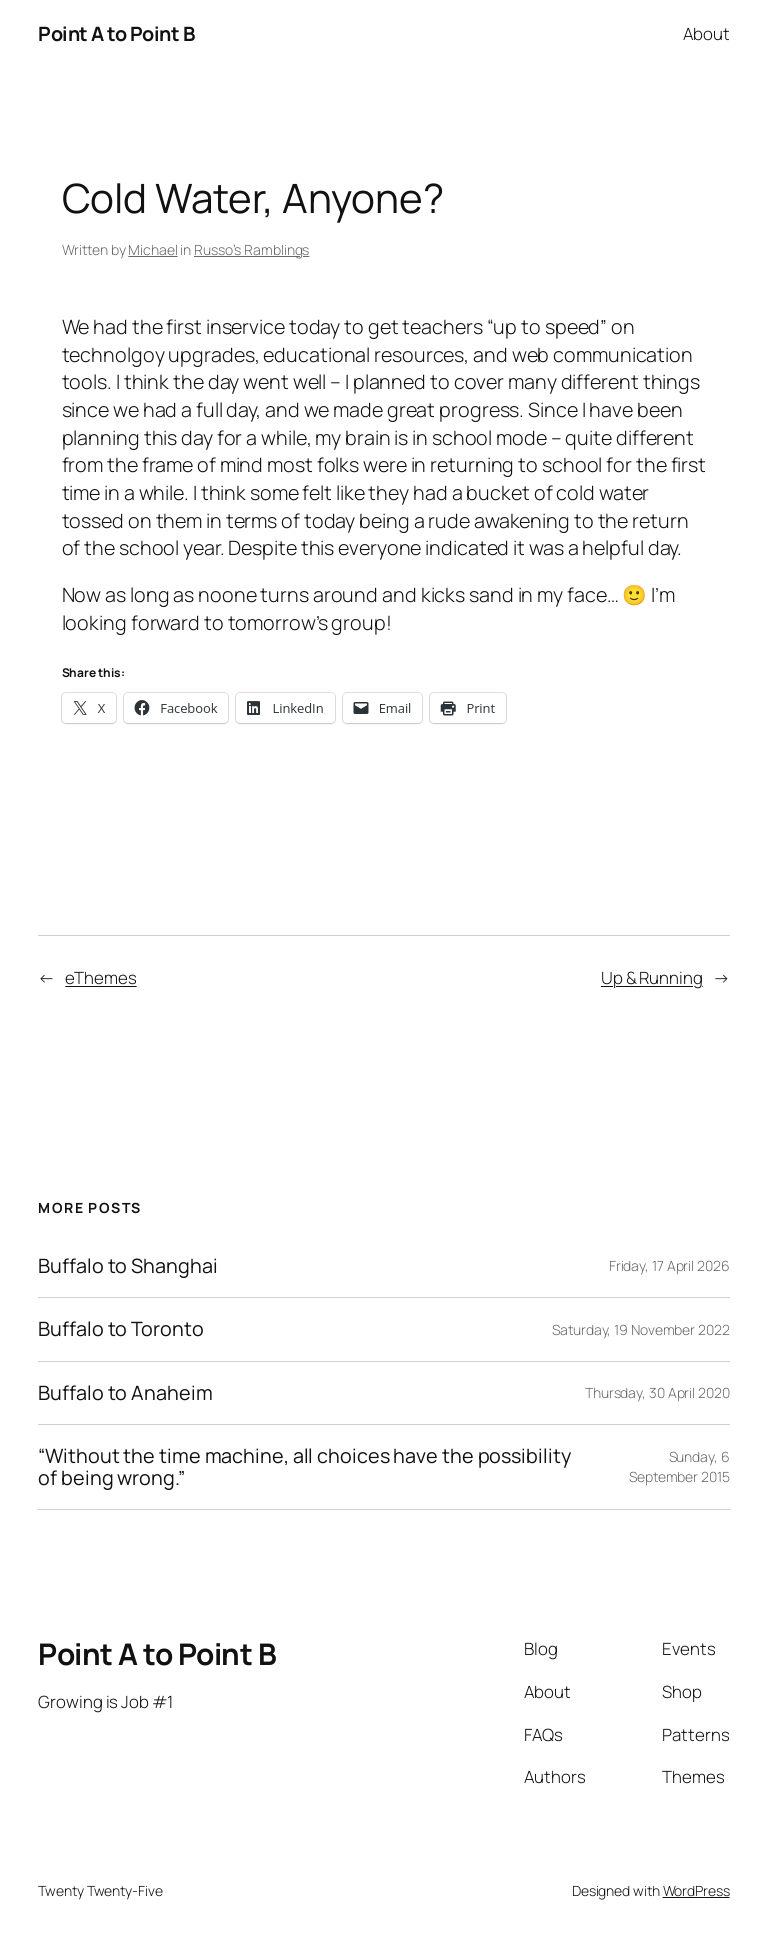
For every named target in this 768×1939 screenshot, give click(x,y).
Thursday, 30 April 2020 (657, 1392)
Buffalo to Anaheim (125, 1393)
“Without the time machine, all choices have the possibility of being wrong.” (304, 1467)
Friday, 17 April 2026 (669, 1265)
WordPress (696, 1890)
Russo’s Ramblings (251, 249)
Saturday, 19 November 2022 (640, 1329)
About (706, 33)
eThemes (100, 977)
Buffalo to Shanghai (127, 1266)
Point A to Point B (116, 33)
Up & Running (652, 977)
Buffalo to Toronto (120, 1329)
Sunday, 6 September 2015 (679, 1466)
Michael (152, 249)
